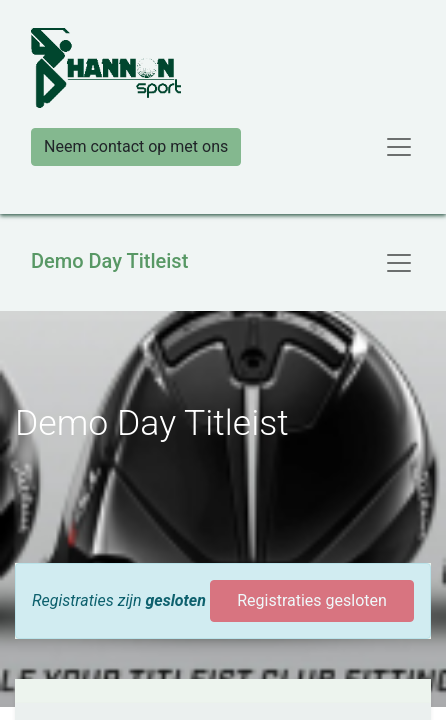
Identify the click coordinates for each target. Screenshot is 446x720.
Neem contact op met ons (136, 146)
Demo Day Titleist (109, 261)
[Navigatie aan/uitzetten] (399, 263)
